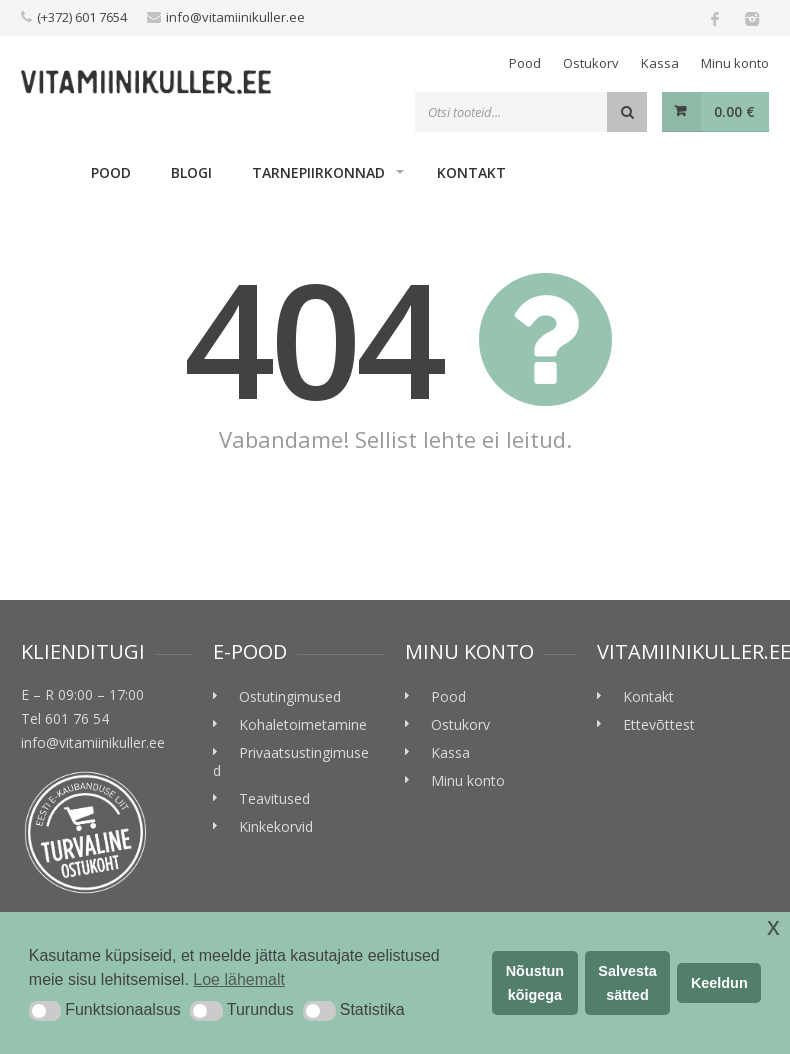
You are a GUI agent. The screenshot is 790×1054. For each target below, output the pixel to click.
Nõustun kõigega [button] (535, 983)
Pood (525, 63)
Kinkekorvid (276, 826)
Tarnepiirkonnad (318, 172)
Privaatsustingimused (291, 761)
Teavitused (274, 798)
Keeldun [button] (719, 983)
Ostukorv (591, 63)
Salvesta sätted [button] (627, 983)
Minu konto (735, 63)
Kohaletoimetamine (303, 724)
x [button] (773, 926)
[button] (45, 1011)
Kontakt (471, 172)
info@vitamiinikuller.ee (235, 17)
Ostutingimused (290, 696)
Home (46, 172)
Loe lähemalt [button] (239, 979)
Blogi (191, 172)
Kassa (660, 63)
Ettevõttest (659, 724)
